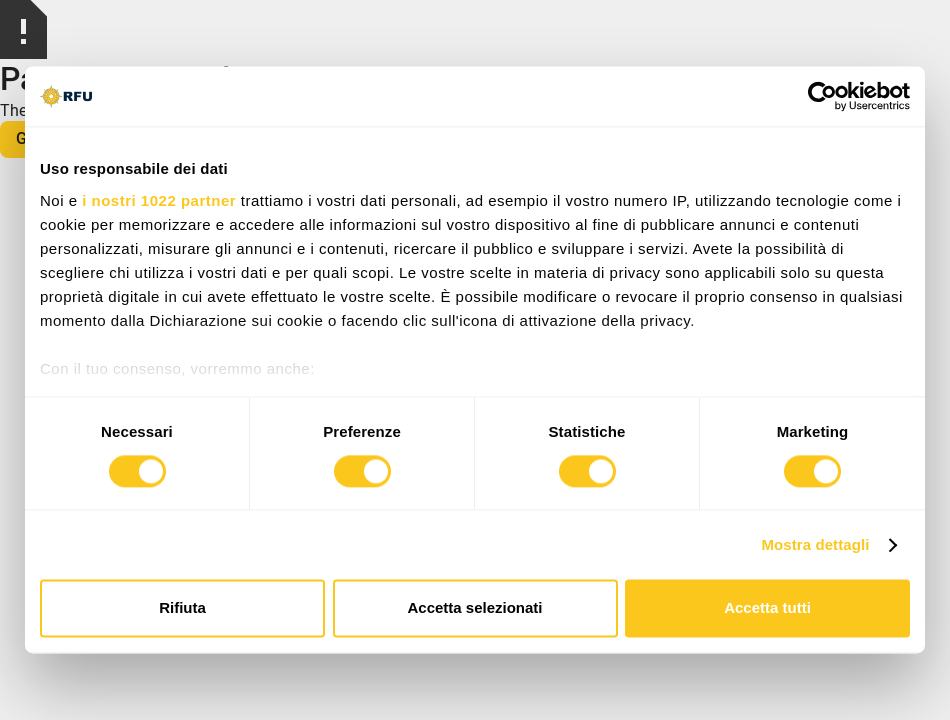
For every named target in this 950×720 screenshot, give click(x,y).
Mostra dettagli (815, 544)
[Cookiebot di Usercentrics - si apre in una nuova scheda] (822, 96)
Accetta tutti (767, 608)
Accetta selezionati (474, 608)
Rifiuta (182, 608)
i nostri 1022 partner (159, 200)
